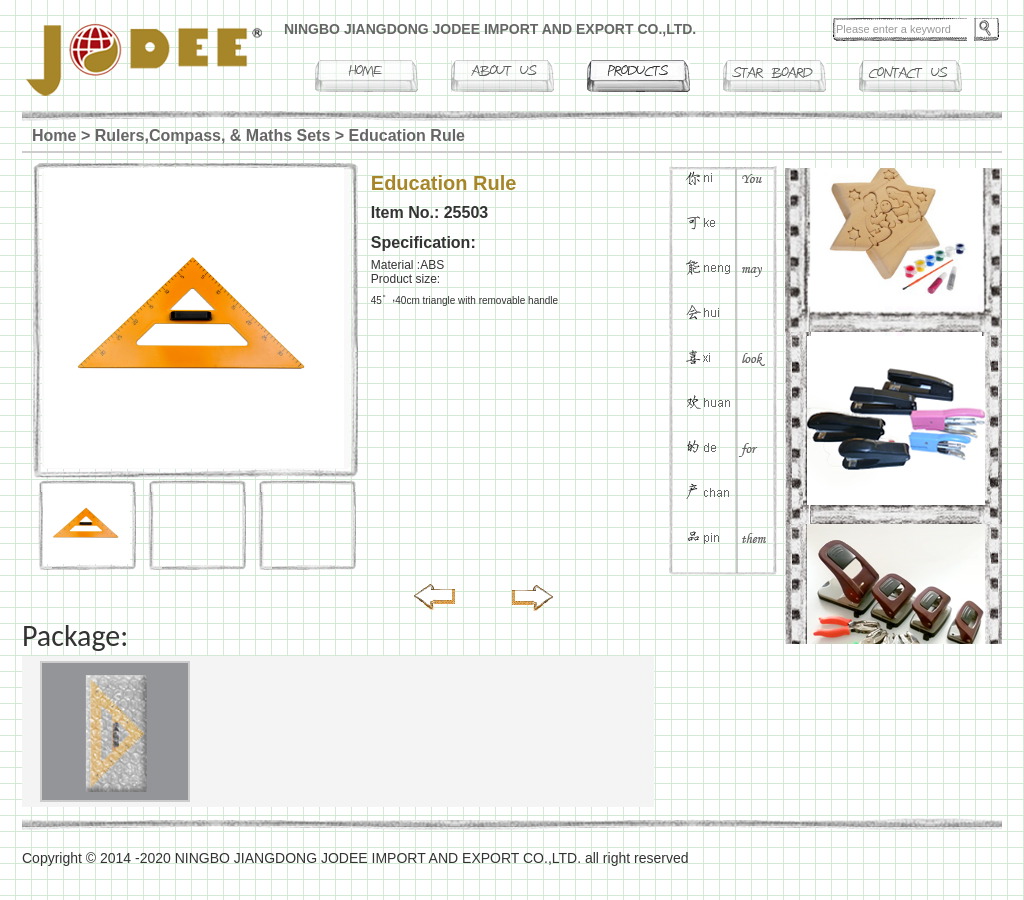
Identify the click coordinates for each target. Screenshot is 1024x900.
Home (54, 135)
